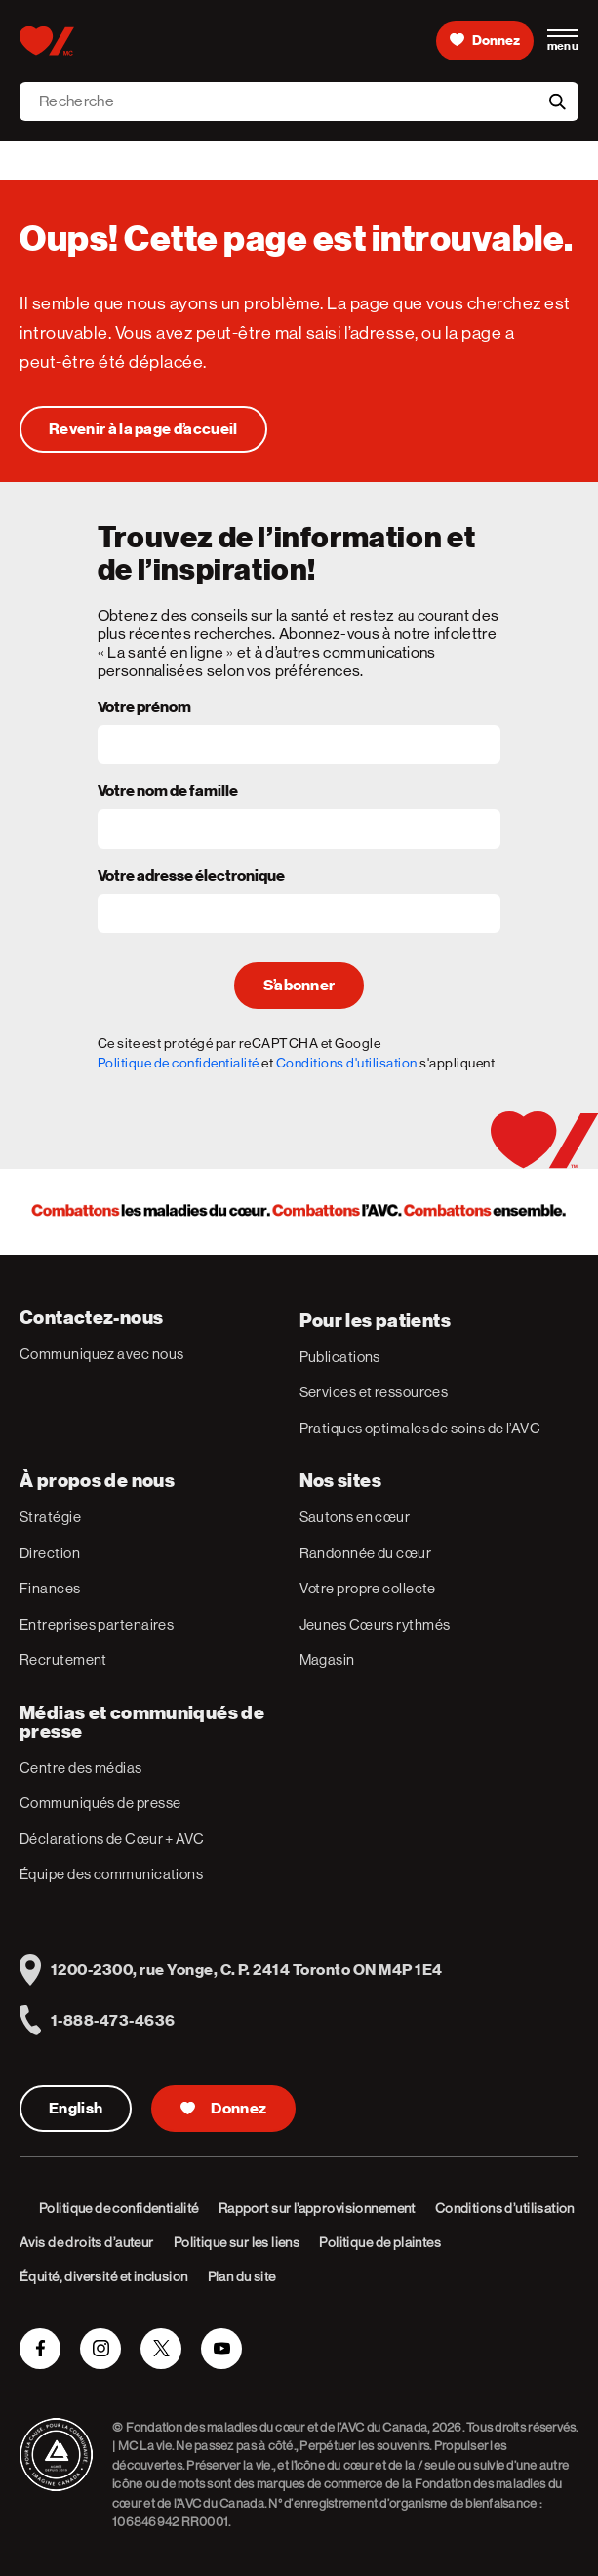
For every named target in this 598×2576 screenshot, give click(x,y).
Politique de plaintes (380, 2242)
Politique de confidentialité (178, 1062)
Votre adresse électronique (191, 877)
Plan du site (242, 2276)
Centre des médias (81, 1767)
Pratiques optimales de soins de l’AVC (420, 1428)
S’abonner (299, 985)
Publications (339, 1356)
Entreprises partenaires (97, 1624)
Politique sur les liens (237, 2242)
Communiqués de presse (100, 1802)
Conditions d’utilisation (505, 2208)
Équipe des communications (111, 1874)
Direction (50, 1553)
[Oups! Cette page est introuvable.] (143, 429)
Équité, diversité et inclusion (104, 2276)
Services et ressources (374, 1392)
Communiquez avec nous (101, 1354)
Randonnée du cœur (365, 1553)
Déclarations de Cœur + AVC (112, 1839)
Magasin (327, 1659)
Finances (50, 1588)
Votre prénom (144, 708)
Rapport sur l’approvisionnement (317, 2208)
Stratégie (50, 1517)
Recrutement (63, 1659)
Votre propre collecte (367, 1588)
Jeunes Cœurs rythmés (375, 1624)
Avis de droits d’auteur (87, 2242)
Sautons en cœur (355, 1517)
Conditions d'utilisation (347, 1062)
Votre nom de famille (168, 792)
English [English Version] (75, 2108)
